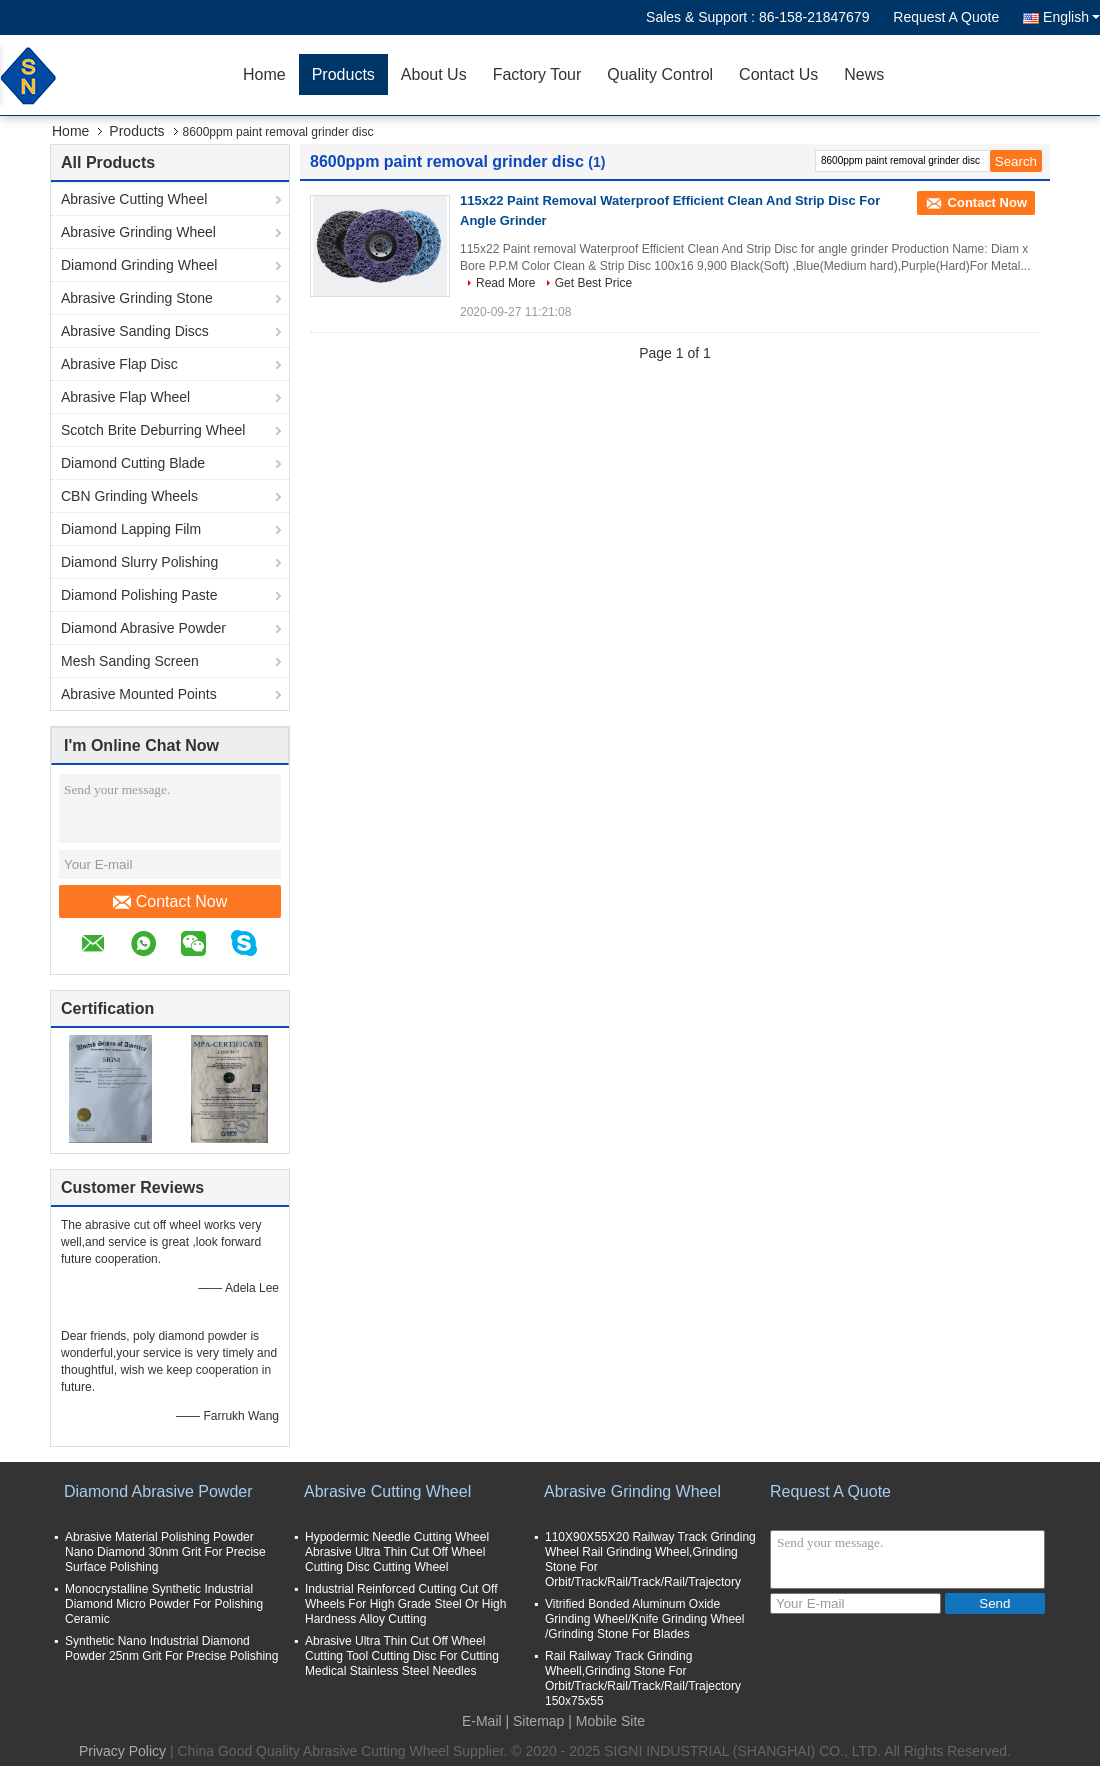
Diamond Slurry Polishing (139, 562)
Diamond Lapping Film (131, 529)
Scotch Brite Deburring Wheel (153, 430)
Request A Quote (946, 17)
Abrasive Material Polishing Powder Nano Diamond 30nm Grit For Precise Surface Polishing (165, 1552)
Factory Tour (537, 74)
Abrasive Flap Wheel (125, 397)
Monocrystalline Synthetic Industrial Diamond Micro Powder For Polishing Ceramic (164, 1604)
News (864, 74)
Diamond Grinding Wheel (139, 265)
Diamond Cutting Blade (133, 463)
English (1071, 17)
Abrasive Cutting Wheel (134, 199)
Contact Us (778, 74)
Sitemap (538, 1721)
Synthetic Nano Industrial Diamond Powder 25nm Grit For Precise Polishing (171, 1648)
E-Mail (482, 1721)
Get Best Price (593, 283)
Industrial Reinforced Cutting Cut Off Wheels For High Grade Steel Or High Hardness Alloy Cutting (405, 1604)
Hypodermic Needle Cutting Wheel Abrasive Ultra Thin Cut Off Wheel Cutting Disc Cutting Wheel (397, 1552)
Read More (505, 283)
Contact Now (170, 902)
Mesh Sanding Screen (130, 661)
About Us (434, 74)
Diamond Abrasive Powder (143, 628)
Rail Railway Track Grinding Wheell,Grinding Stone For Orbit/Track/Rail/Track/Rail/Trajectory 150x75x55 (643, 1678)
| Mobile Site (606, 1721)
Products (343, 74)
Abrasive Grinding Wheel (138, 232)
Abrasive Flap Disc (119, 364)
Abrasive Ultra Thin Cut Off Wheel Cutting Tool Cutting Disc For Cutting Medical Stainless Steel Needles (402, 1656)
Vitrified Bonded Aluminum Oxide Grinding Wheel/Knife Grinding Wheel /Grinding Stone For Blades (644, 1619)
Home (264, 74)
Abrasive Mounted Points (139, 694)
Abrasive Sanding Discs (135, 331)
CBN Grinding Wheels (129, 496)
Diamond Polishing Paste (139, 595)
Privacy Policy (122, 1751)
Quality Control (660, 74)
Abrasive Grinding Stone (137, 298)
